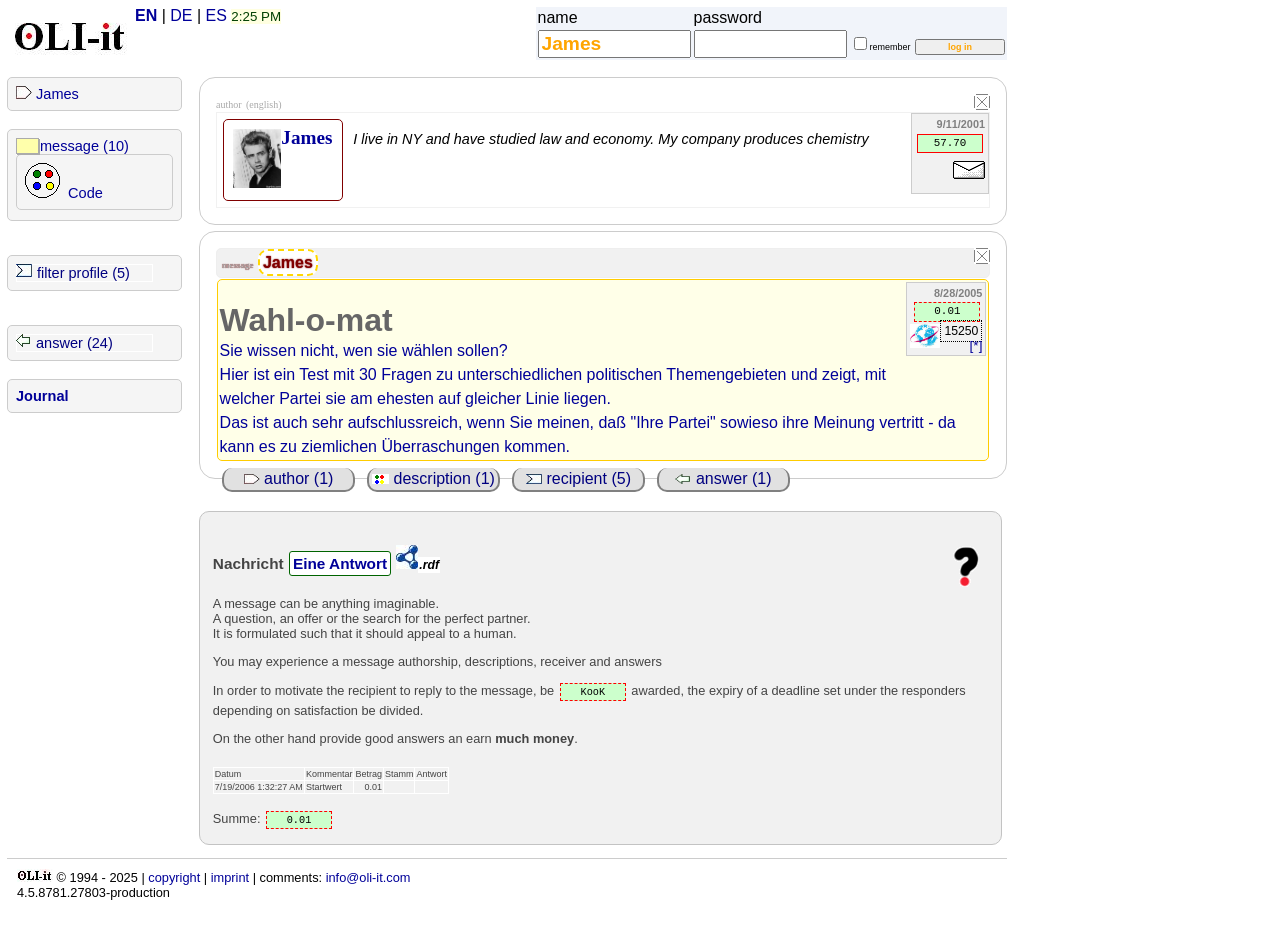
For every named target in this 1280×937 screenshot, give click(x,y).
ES (216, 15)
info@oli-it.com (368, 877)
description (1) (433, 478)
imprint (230, 877)
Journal (42, 396)
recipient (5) (578, 478)
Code (85, 193)
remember (890, 47)
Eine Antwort (340, 563)
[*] (976, 345)
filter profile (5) (83, 273)
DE (181, 15)
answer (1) (723, 478)
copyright (174, 877)
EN (146, 15)
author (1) (289, 478)
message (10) (84, 146)
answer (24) (74, 343)
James (57, 94)
